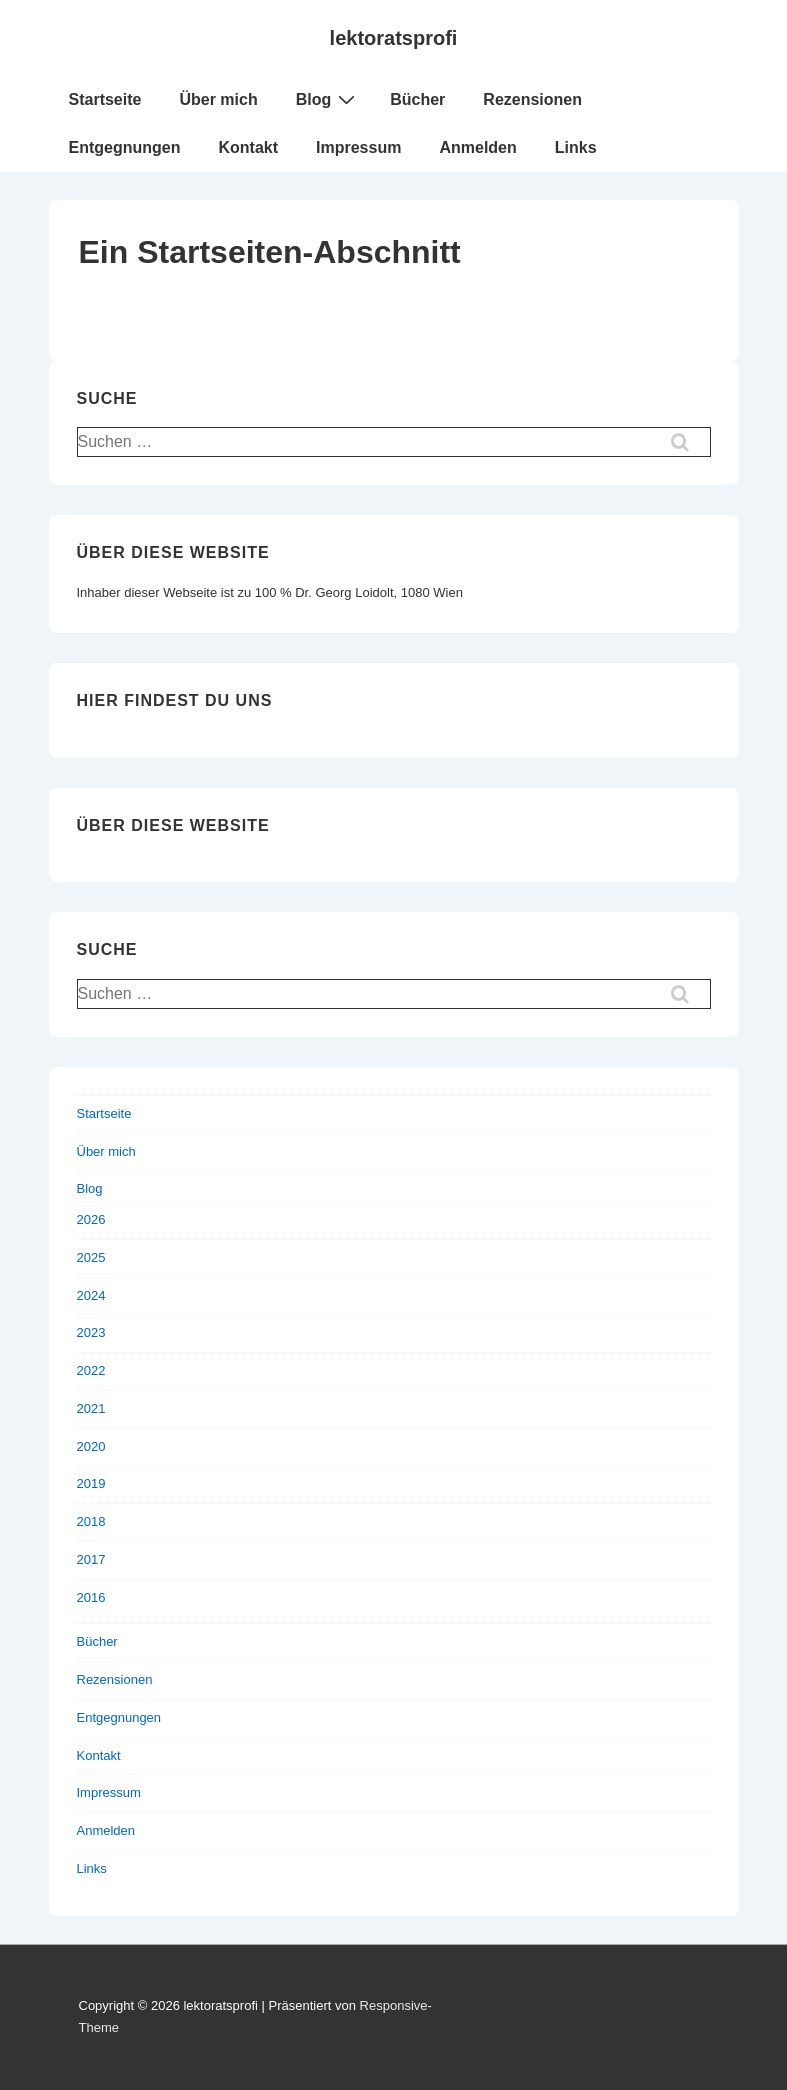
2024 (91, 1295)
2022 (91, 1370)
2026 (91, 1219)
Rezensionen (532, 99)
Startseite (105, 99)
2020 (91, 1446)
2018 (91, 1521)
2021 (91, 1408)
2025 (91, 1257)
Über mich (218, 99)
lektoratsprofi (394, 38)
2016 (91, 1597)
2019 (91, 1483)
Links (576, 147)
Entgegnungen (125, 147)
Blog (328, 99)
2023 (91, 1332)
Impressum (358, 147)
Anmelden (477, 147)
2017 (91, 1559)
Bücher (417, 99)
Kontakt (248, 147)
